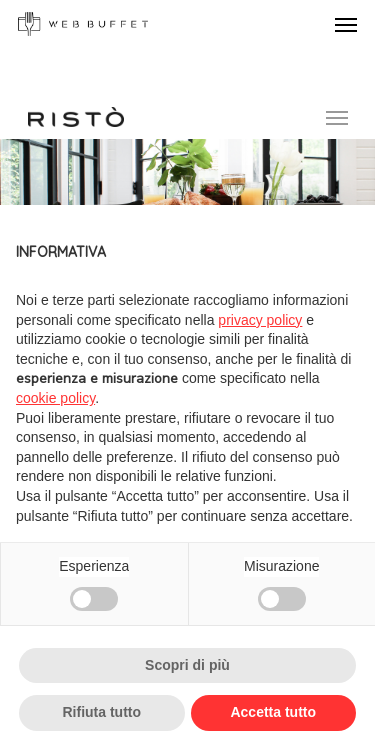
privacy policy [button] (260, 320)
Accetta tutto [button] (273, 712)
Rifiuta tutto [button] (101, 712)
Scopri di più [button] (187, 665)
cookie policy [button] (55, 398)
